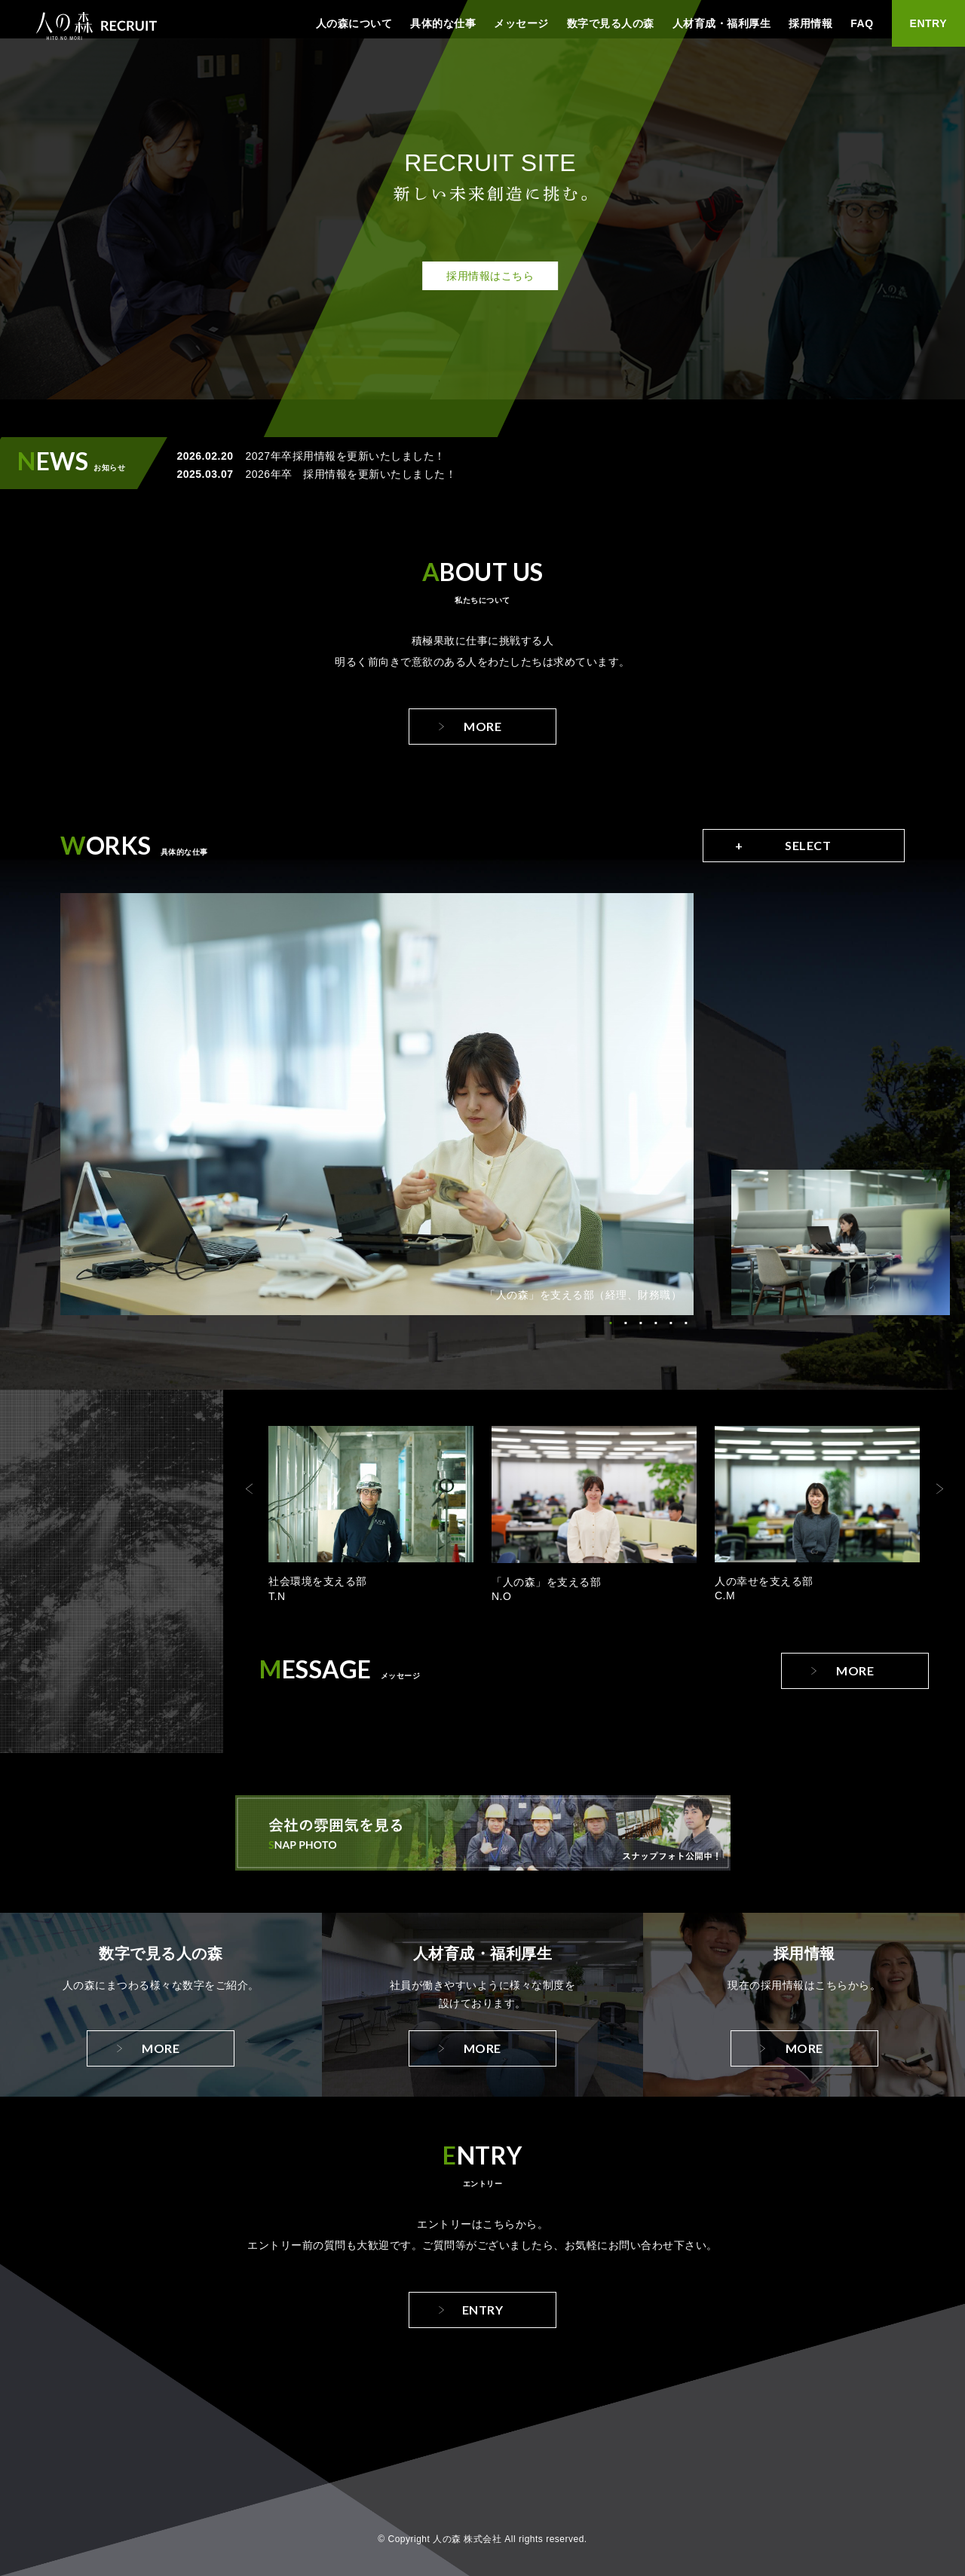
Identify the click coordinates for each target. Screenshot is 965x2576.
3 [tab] (641, 1322)
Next (939, 1488)
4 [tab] (656, 1322)
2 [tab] (626, 1322)
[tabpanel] (377, 1104)
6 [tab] (686, 1322)
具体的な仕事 (443, 23)
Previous (249, 1488)
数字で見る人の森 (610, 23)
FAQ (861, 23)
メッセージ (521, 23)
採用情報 (810, 23)
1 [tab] (610, 1322)
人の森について (354, 23)
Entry (483, 2309)
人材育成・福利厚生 (721, 23)
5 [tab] (671, 1322)
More (482, 726)
